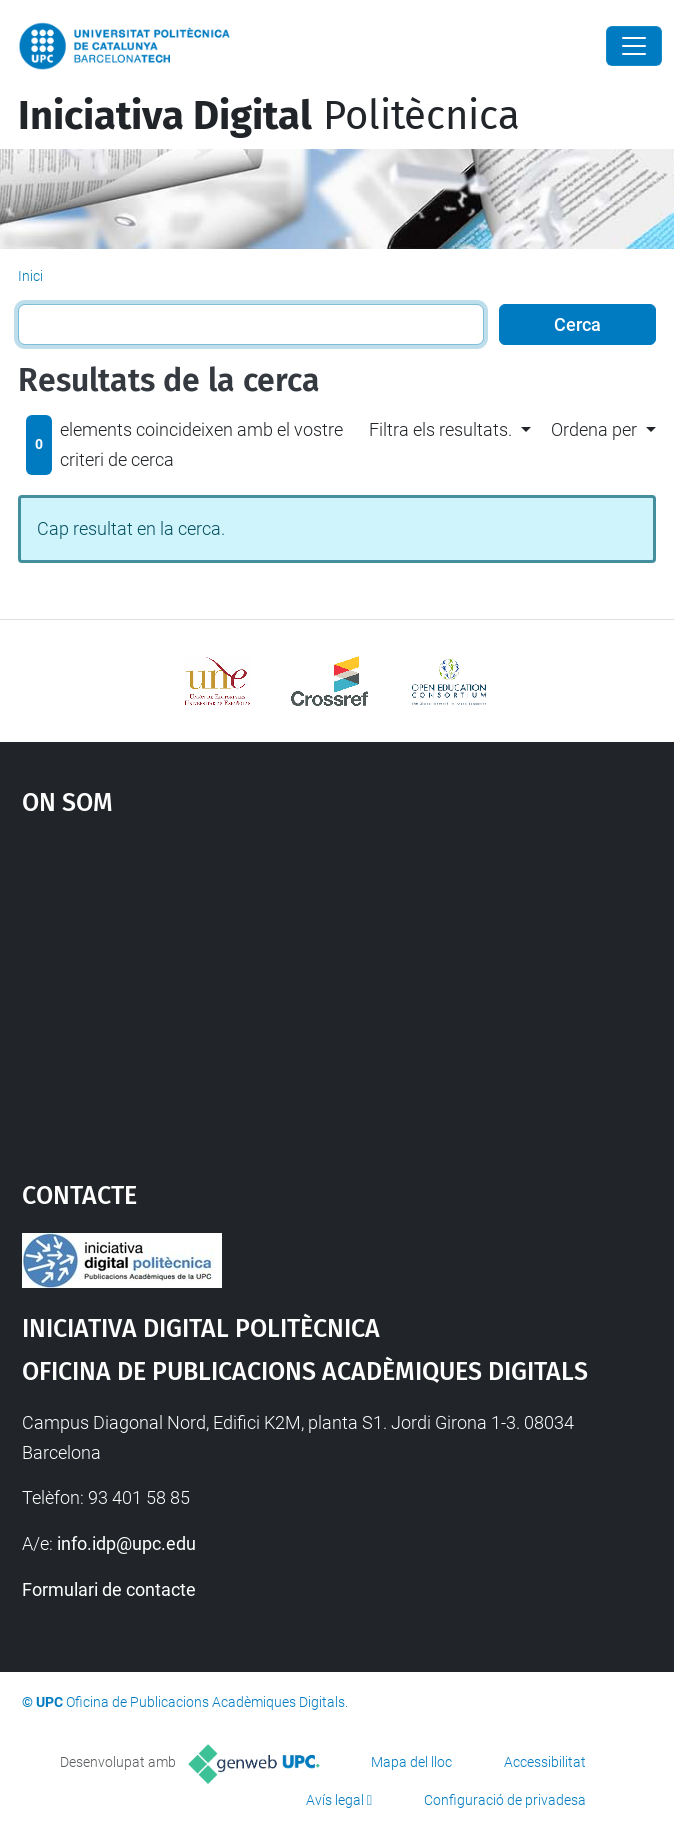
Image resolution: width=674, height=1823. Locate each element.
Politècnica (269, 116)
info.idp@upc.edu (126, 1543)
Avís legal (335, 1800)
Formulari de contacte (109, 1589)
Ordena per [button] (594, 429)
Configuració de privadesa (505, 1800)
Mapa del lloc (411, 1762)
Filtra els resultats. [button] (440, 429)
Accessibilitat (545, 1762)
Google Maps (337, 989)
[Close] (634, 46)
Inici (30, 276)
